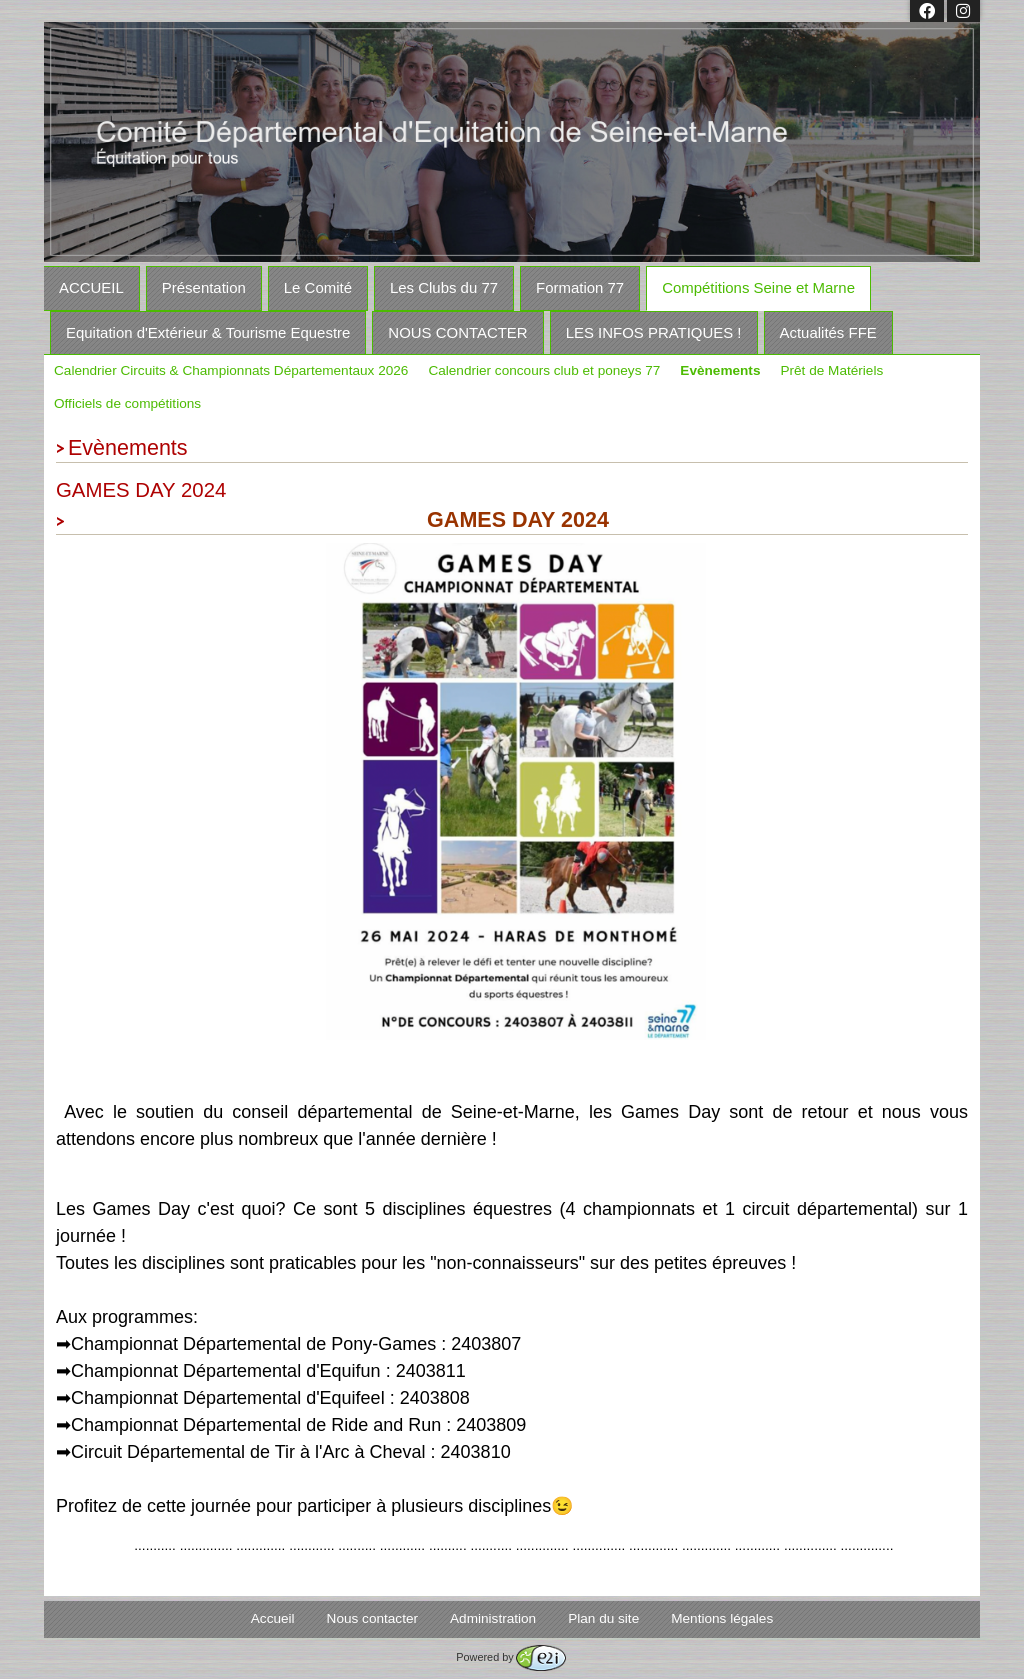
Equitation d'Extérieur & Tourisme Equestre (208, 332)
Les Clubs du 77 (444, 287)
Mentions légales (722, 1618)
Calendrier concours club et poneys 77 (544, 370)
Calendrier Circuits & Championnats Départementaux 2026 (231, 370)
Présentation (204, 287)
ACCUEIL (91, 287)
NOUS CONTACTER (457, 332)
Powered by (510, 1657)
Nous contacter (372, 1618)
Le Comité (318, 287)
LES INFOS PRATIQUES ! (654, 332)
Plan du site (603, 1618)
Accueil (273, 1618)
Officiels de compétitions (127, 403)
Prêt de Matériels (831, 370)
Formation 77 (580, 287)
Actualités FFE (828, 332)
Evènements (720, 370)
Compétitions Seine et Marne (758, 287)
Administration (493, 1618)
